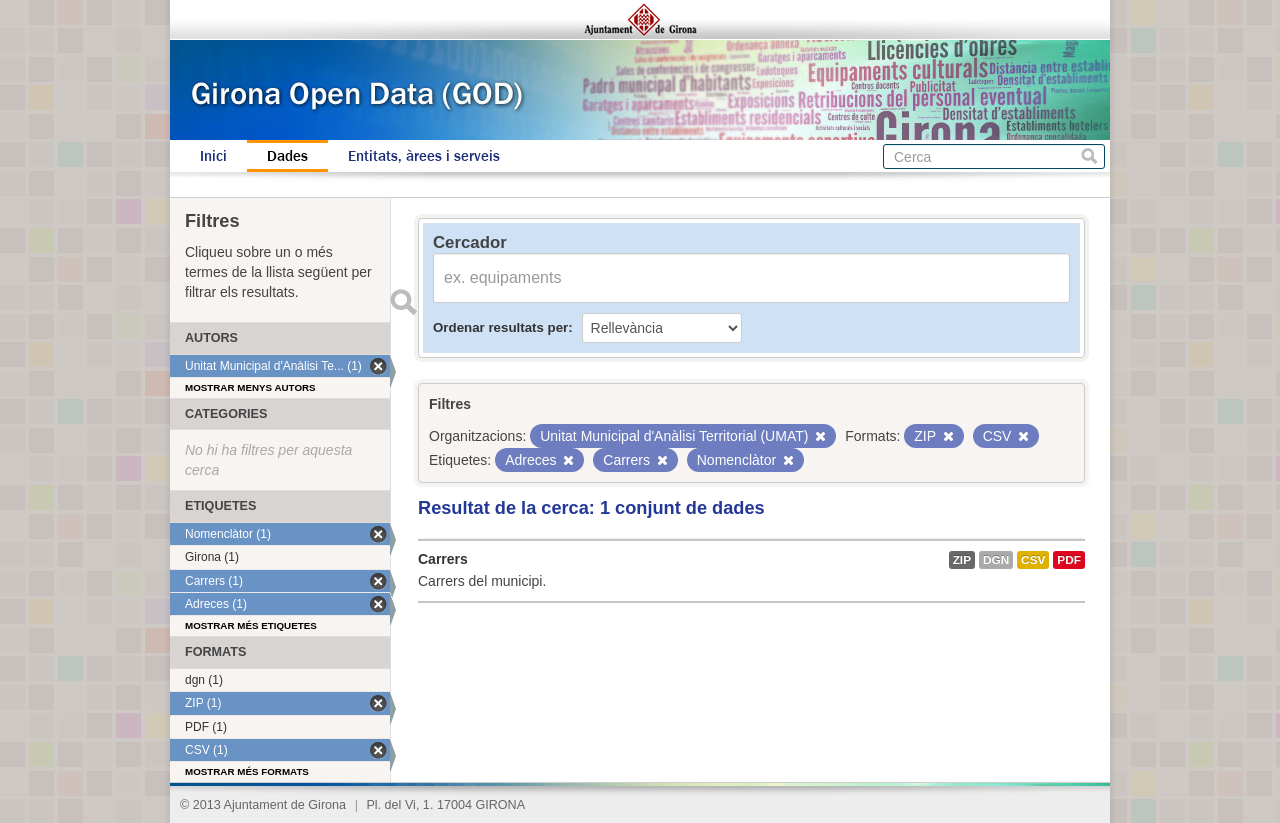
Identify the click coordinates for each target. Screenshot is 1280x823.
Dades (287, 156)
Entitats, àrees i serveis (424, 156)
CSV (1033, 560)
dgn (996, 560)
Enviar (403, 302)
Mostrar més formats (247, 771)
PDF (1069, 560)
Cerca (1089, 156)
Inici (213, 156)
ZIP (962, 560)
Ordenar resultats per (500, 327)
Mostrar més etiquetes (251, 625)
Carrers (443, 559)
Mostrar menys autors (250, 387)
